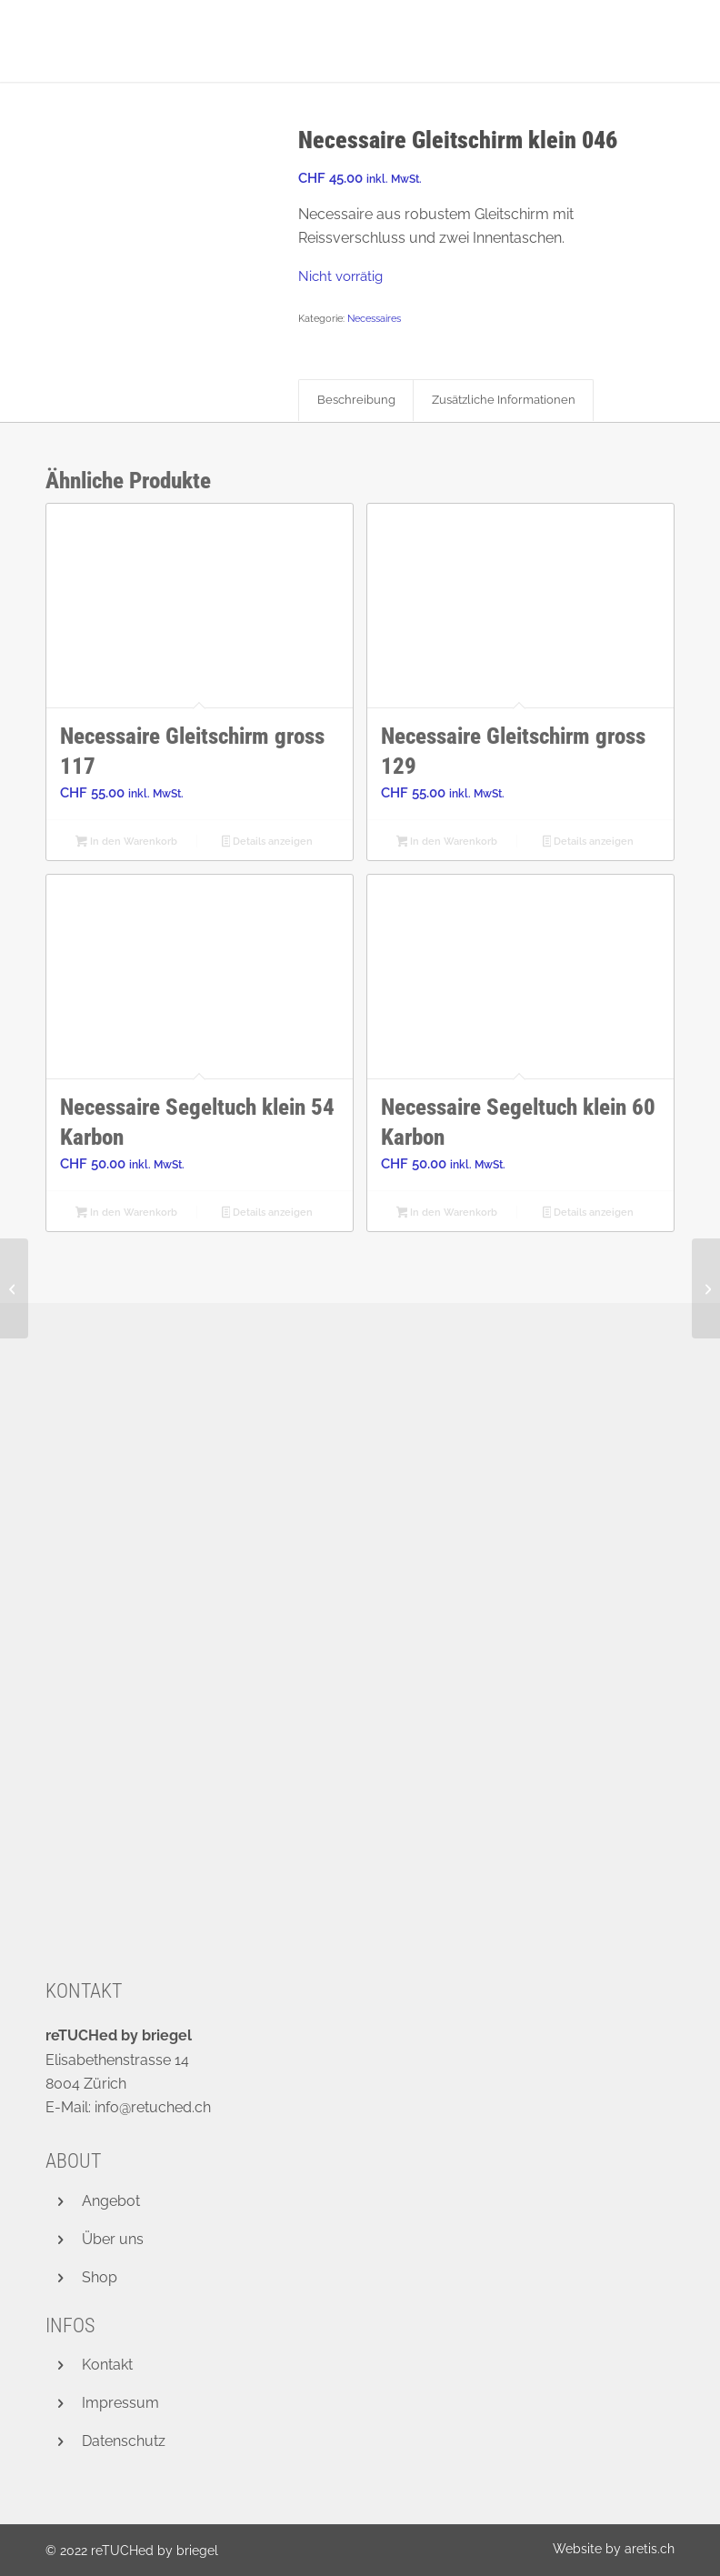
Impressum (120, 2402)
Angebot (111, 2201)
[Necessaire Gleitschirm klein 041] (14, 1288)
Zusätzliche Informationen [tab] (503, 399)
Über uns (113, 2239)
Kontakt (107, 2364)
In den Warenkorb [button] (126, 843)
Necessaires (374, 319)
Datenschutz (123, 2441)
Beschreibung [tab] (356, 399)
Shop (99, 2277)
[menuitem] (609, 2548)
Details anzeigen (268, 843)
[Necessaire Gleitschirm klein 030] (706, 1288)
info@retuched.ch (153, 2107)
